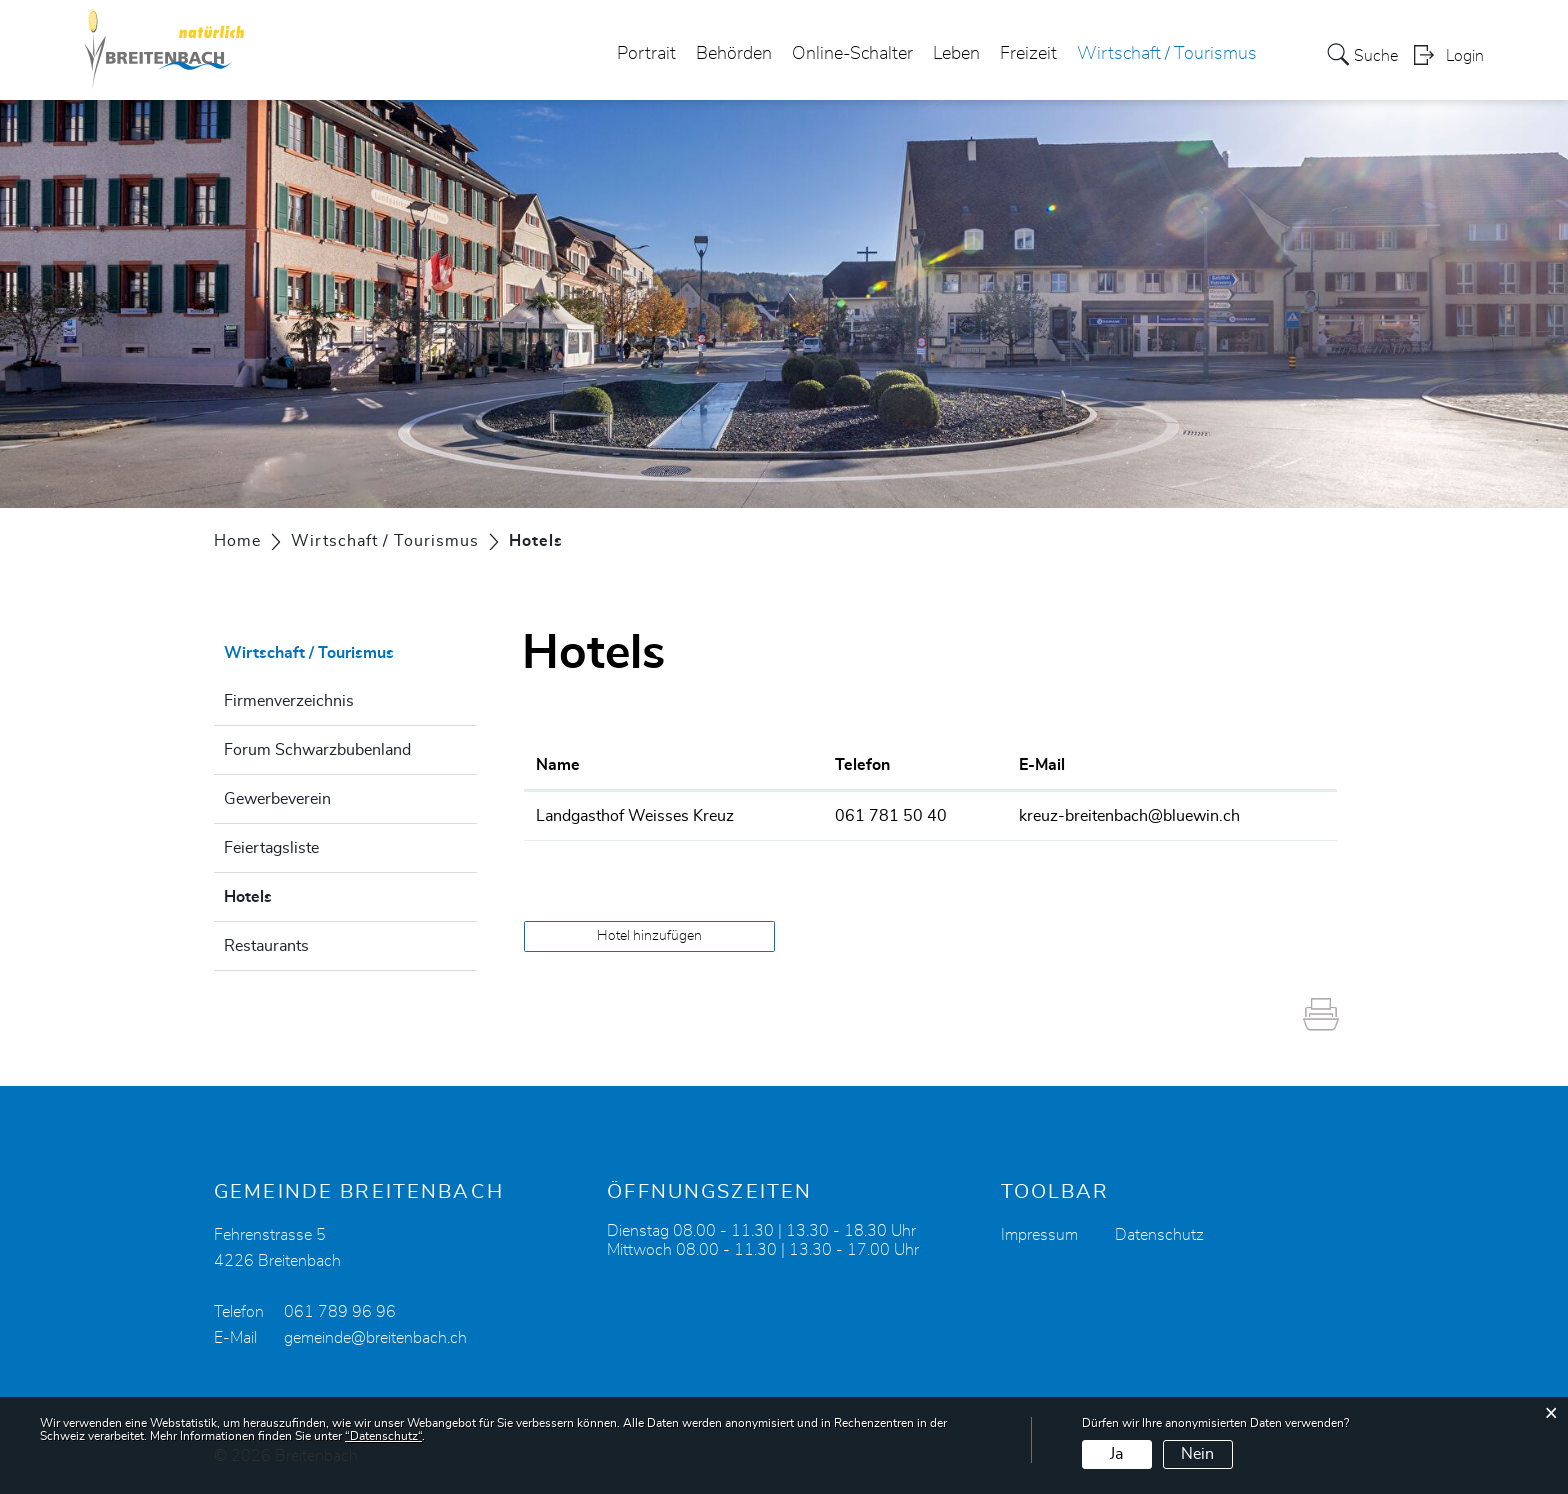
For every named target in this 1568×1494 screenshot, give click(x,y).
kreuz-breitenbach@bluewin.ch (1129, 816)
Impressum (1039, 1235)
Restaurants (266, 946)
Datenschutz (1159, 1235)
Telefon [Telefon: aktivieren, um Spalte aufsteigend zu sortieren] (862, 765)
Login (1465, 56)
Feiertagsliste (271, 848)
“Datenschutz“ (383, 1436)
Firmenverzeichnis (289, 701)
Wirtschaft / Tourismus (1167, 54)
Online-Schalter (852, 54)
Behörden (734, 54)
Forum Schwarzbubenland (317, 750)
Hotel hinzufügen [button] (649, 936)
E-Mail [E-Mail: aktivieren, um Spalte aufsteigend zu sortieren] (1042, 765)
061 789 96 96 (340, 1312)
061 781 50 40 (891, 816)
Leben (956, 54)
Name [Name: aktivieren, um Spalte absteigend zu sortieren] (558, 765)
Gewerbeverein (277, 799)
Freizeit (1028, 54)
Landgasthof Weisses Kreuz (635, 816)
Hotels (298, 894)
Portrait (646, 54)
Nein (1197, 1454)
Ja (1116, 1454)
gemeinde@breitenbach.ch (375, 1338)
